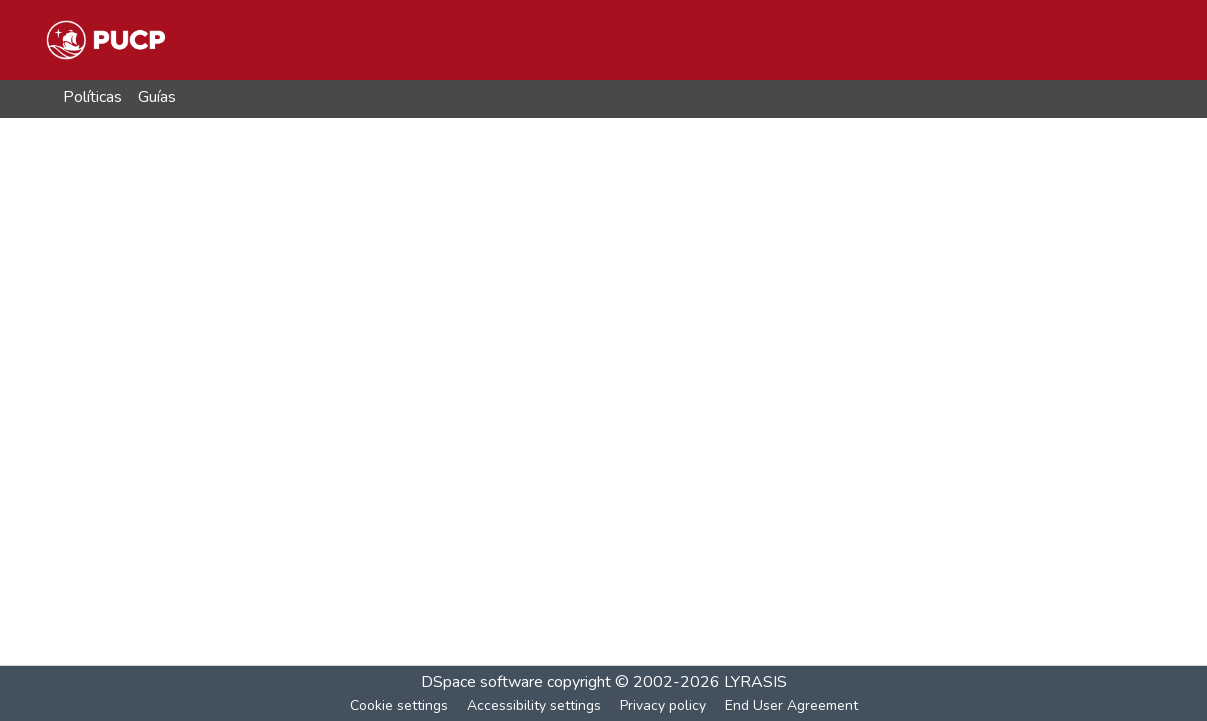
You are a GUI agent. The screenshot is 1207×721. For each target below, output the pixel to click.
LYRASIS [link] (755, 682)
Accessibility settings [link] (534, 705)
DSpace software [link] (482, 682)
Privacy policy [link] (663, 705)
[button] (105, 40)
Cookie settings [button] (399, 705)
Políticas (92, 97)
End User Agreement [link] (791, 705)
